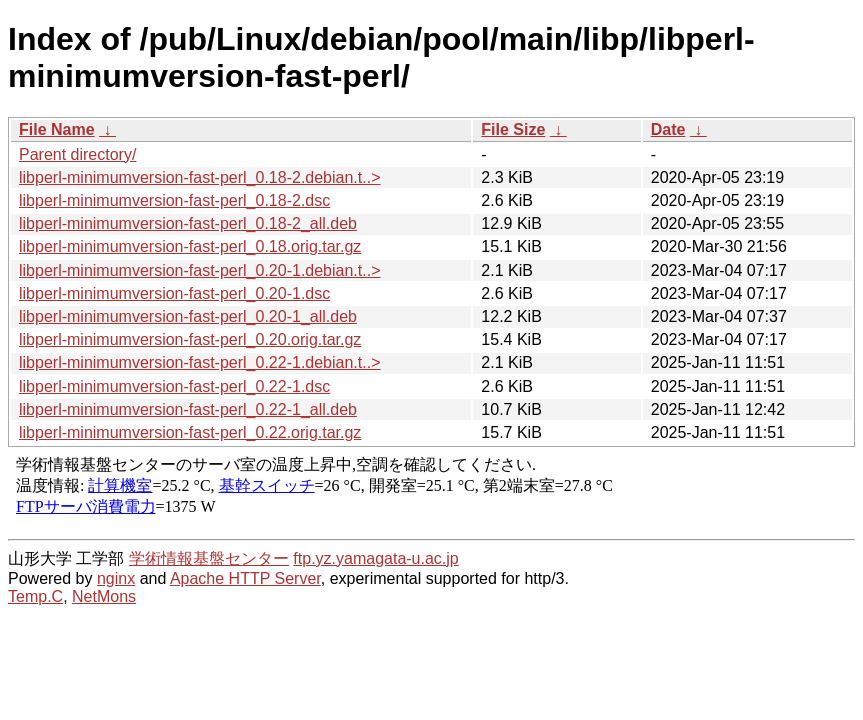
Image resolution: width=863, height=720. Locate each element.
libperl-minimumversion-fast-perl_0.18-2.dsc (174, 200)
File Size (513, 129)
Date (668, 129)
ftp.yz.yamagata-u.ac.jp (375, 558)
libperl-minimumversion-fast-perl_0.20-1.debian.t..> (200, 270)
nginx (116, 578)
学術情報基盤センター (209, 558)
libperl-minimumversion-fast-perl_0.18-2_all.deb (188, 223)
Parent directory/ (77, 154)
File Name (57, 129)
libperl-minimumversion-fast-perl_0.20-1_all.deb (188, 316)
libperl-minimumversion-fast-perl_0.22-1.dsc (174, 386)
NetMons (104, 596)
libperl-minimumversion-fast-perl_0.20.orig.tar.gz (190, 339)
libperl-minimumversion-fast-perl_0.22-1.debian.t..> (200, 362)
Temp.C (35, 596)
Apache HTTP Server (245, 578)
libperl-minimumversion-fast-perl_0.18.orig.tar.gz (190, 246)
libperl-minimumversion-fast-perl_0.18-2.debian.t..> (200, 177)
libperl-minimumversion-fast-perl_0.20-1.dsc (174, 293)
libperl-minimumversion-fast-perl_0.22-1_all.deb (188, 409)
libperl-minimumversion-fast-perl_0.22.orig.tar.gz (190, 432)
